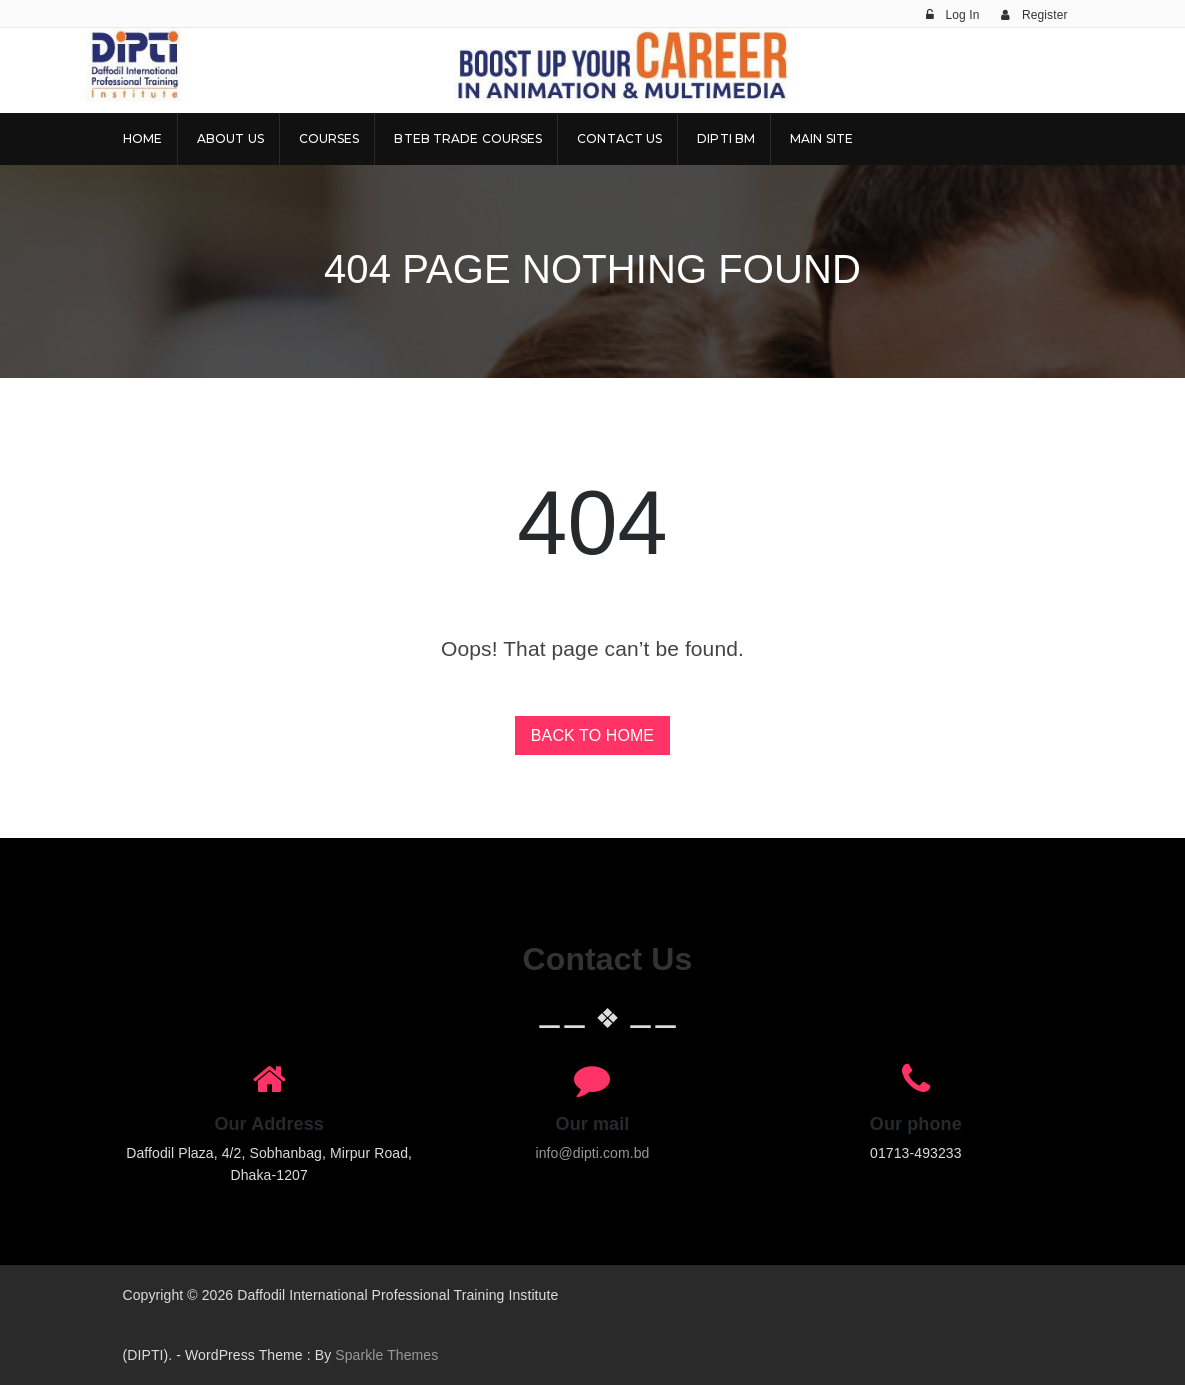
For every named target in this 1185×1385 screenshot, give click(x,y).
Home (142, 138)
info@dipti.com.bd (593, 1153)
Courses (329, 138)
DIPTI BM (726, 138)
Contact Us (619, 138)
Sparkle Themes (386, 1355)
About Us (230, 138)
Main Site (821, 138)
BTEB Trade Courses (468, 138)
